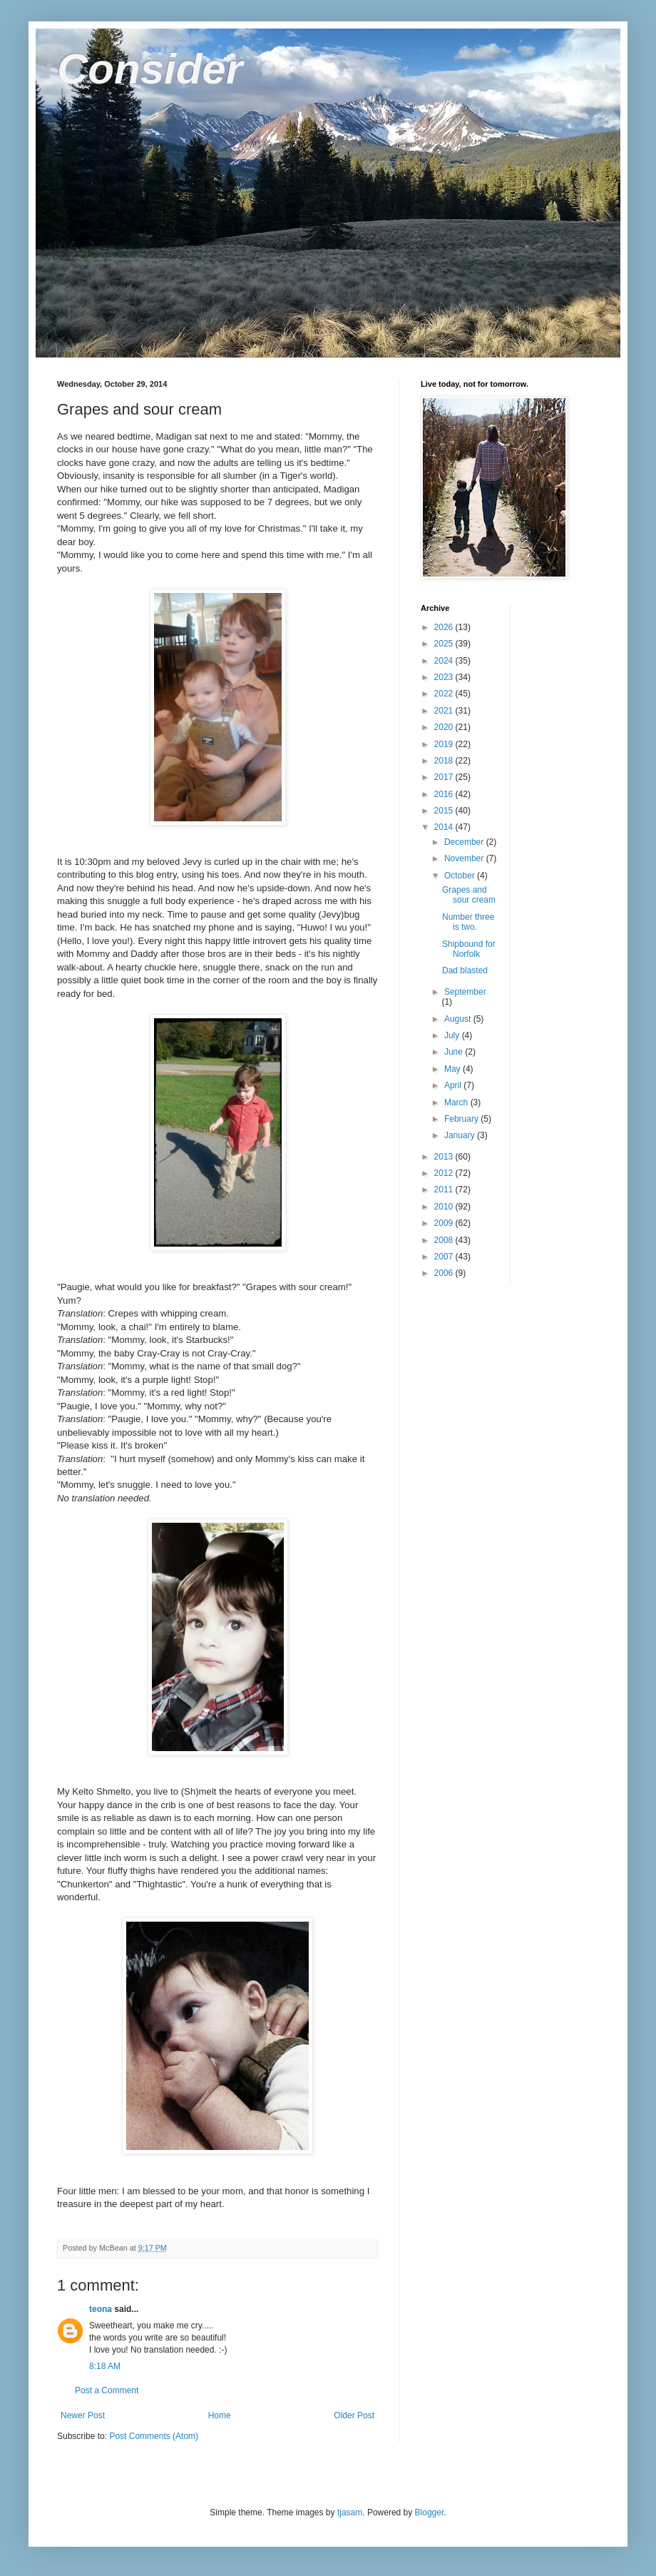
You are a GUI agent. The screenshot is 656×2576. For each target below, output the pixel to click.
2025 (445, 644)
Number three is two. (468, 922)
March (457, 1102)
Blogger (429, 2512)
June (454, 1052)
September (465, 992)
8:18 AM (105, 2366)
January (460, 1135)
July (453, 1035)
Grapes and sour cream (469, 895)
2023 (445, 677)
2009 (445, 1223)
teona (100, 2309)
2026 (445, 627)
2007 (445, 1257)
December (465, 842)
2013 (445, 1157)
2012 (445, 1173)
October (460, 876)
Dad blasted (465, 970)
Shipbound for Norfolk (469, 949)
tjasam (349, 2512)
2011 (445, 1190)
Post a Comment (106, 2390)
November (465, 858)
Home (219, 2415)
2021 (445, 711)
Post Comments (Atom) (153, 2436)
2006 (445, 1273)
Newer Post (83, 2415)
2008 (445, 1240)
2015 (445, 811)
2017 (445, 777)
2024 (445, 661)
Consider (149, 69)
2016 (445, 794)
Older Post (354, 2415)
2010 (445, 1207)
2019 (445, 744)
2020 (445, 727)
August (458, 1019)
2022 (445, 694)
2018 (445, 761)
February (462, 1119)
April (453, 1085)
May (453, 1069)
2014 (445, 827)
